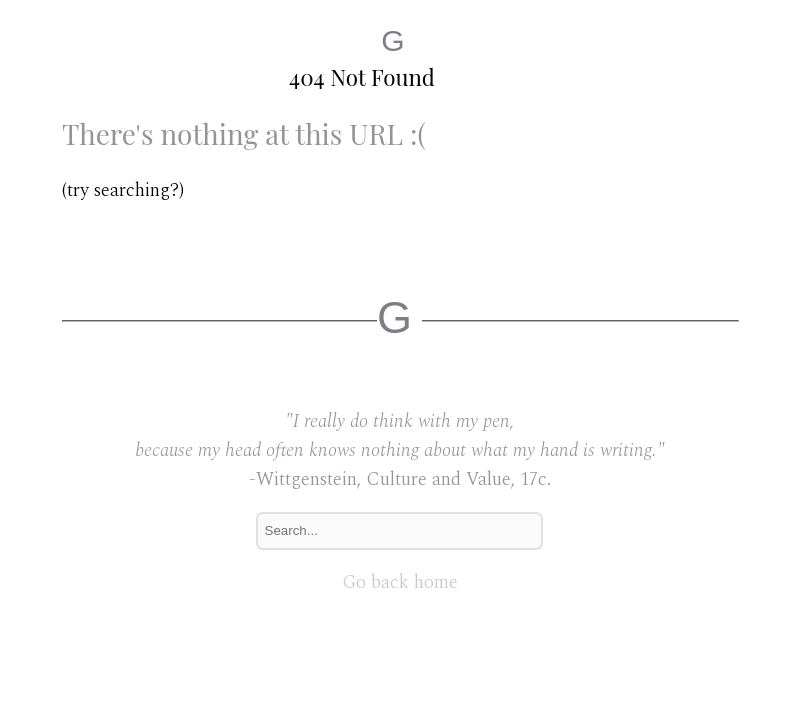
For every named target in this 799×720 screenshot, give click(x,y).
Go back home (400, 582)
